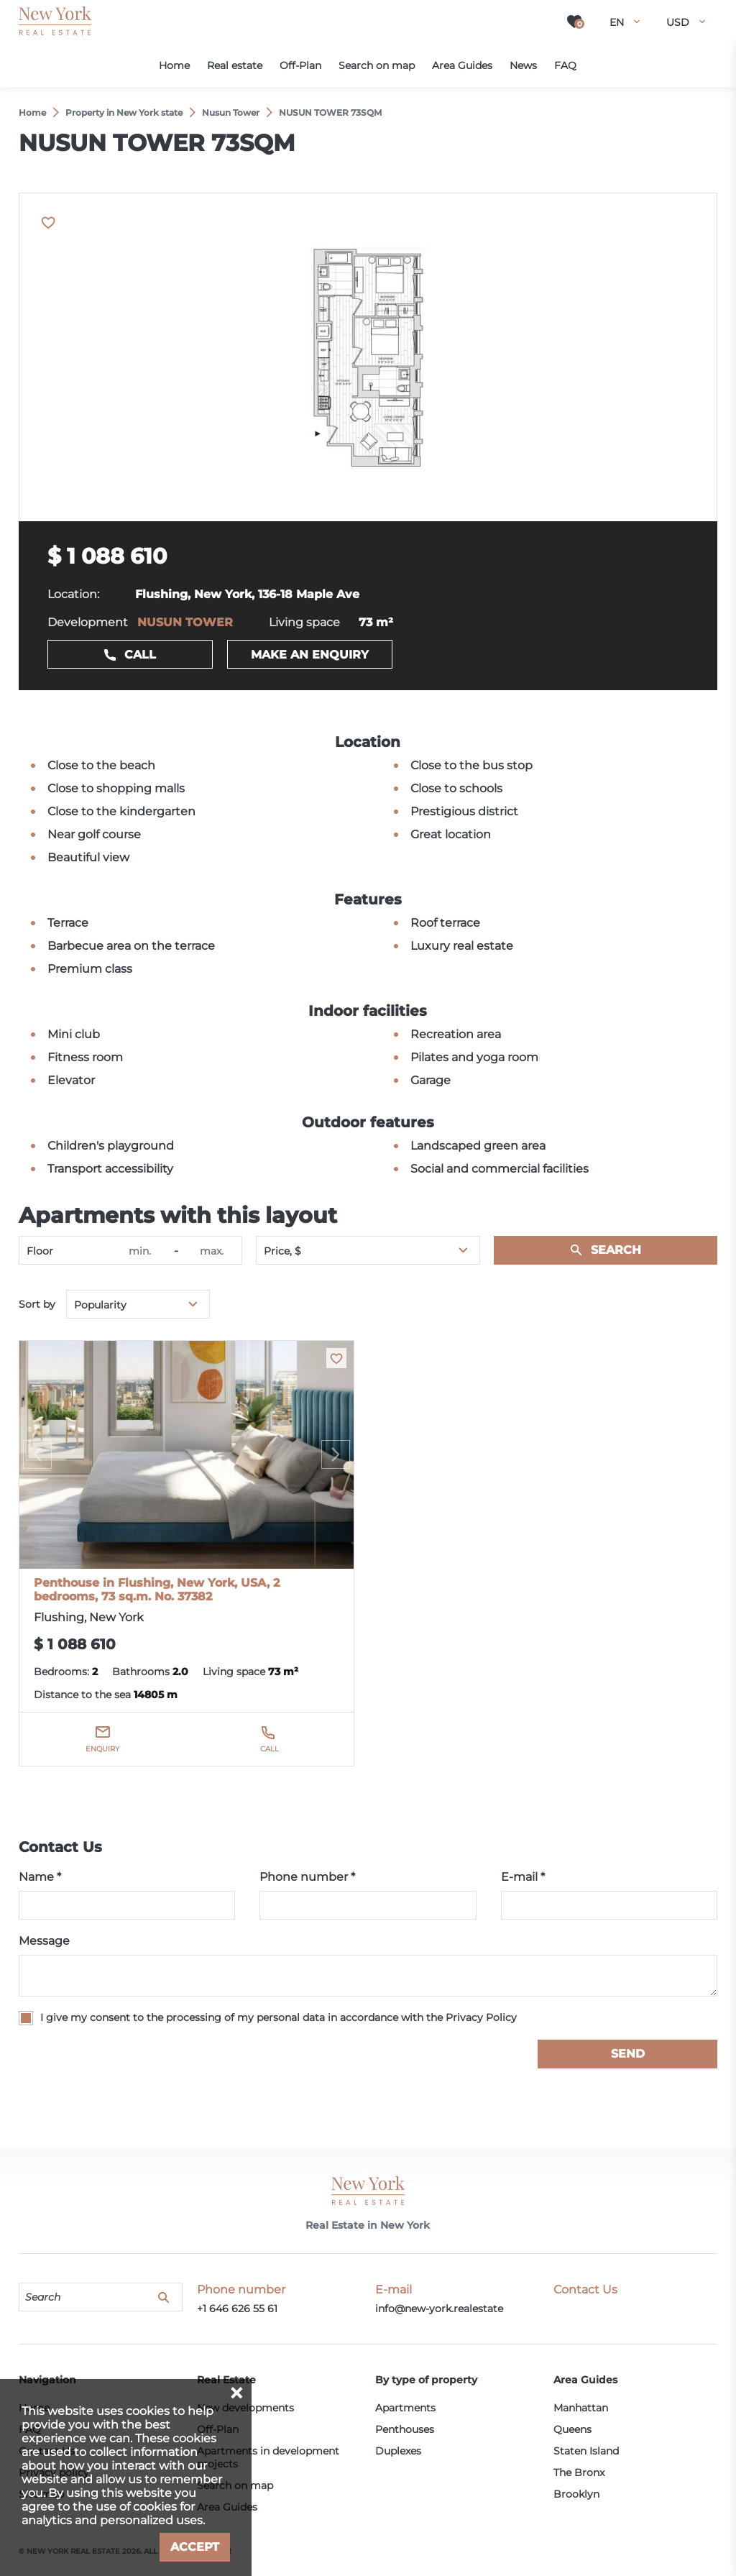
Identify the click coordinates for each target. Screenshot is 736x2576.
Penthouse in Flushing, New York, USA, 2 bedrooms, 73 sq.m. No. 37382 (157, 1589)
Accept (194, 2547)
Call (140, 654)
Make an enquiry (310, 654)
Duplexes (398, 2450)
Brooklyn (576, 2494)
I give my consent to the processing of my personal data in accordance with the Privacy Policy (278, 2017)
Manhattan (580, 2407)
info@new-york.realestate (439, 2308)
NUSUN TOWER (185, 622)
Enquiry (102, 1749)
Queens (572, 2429)
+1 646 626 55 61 (237, 2308)
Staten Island (586, 2450)
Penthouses (404, 2429)
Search (616, 1250)
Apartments (405, 2407)
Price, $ (282, 1251)
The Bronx (578, 2472)
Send (628, 2054)
